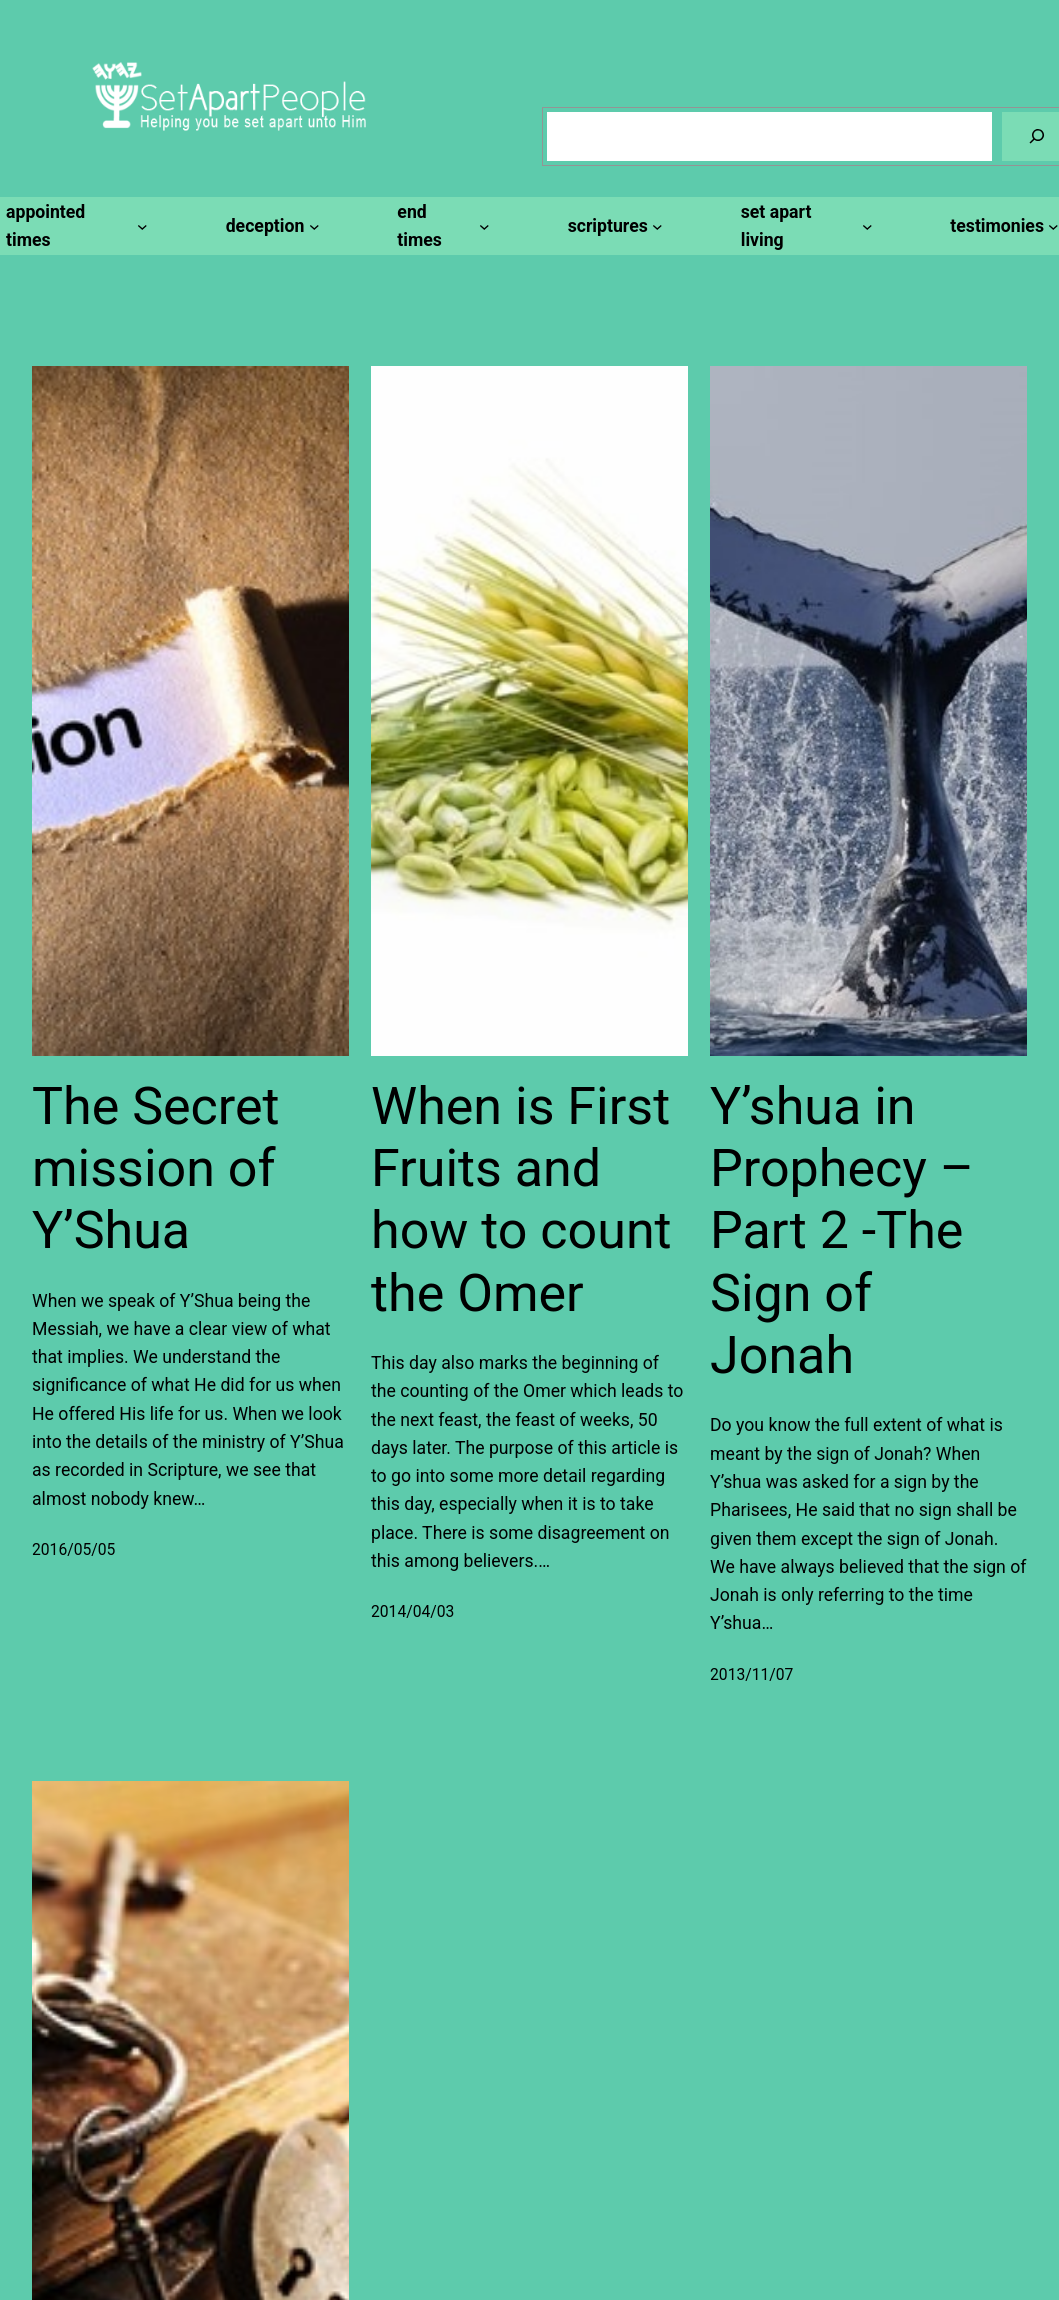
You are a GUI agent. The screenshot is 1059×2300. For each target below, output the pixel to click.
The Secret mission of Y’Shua (156, 1169)
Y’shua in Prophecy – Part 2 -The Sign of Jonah (842, 1231)
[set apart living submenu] (804, 226)
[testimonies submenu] (1001, 226)
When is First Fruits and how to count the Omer (521, 1200)
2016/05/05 (73, 1549)
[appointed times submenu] (74, 226)
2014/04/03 (412, 1611)
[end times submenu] (440, 226)
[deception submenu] (270, 226)
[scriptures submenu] (612, 226)
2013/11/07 (751, 1674)
